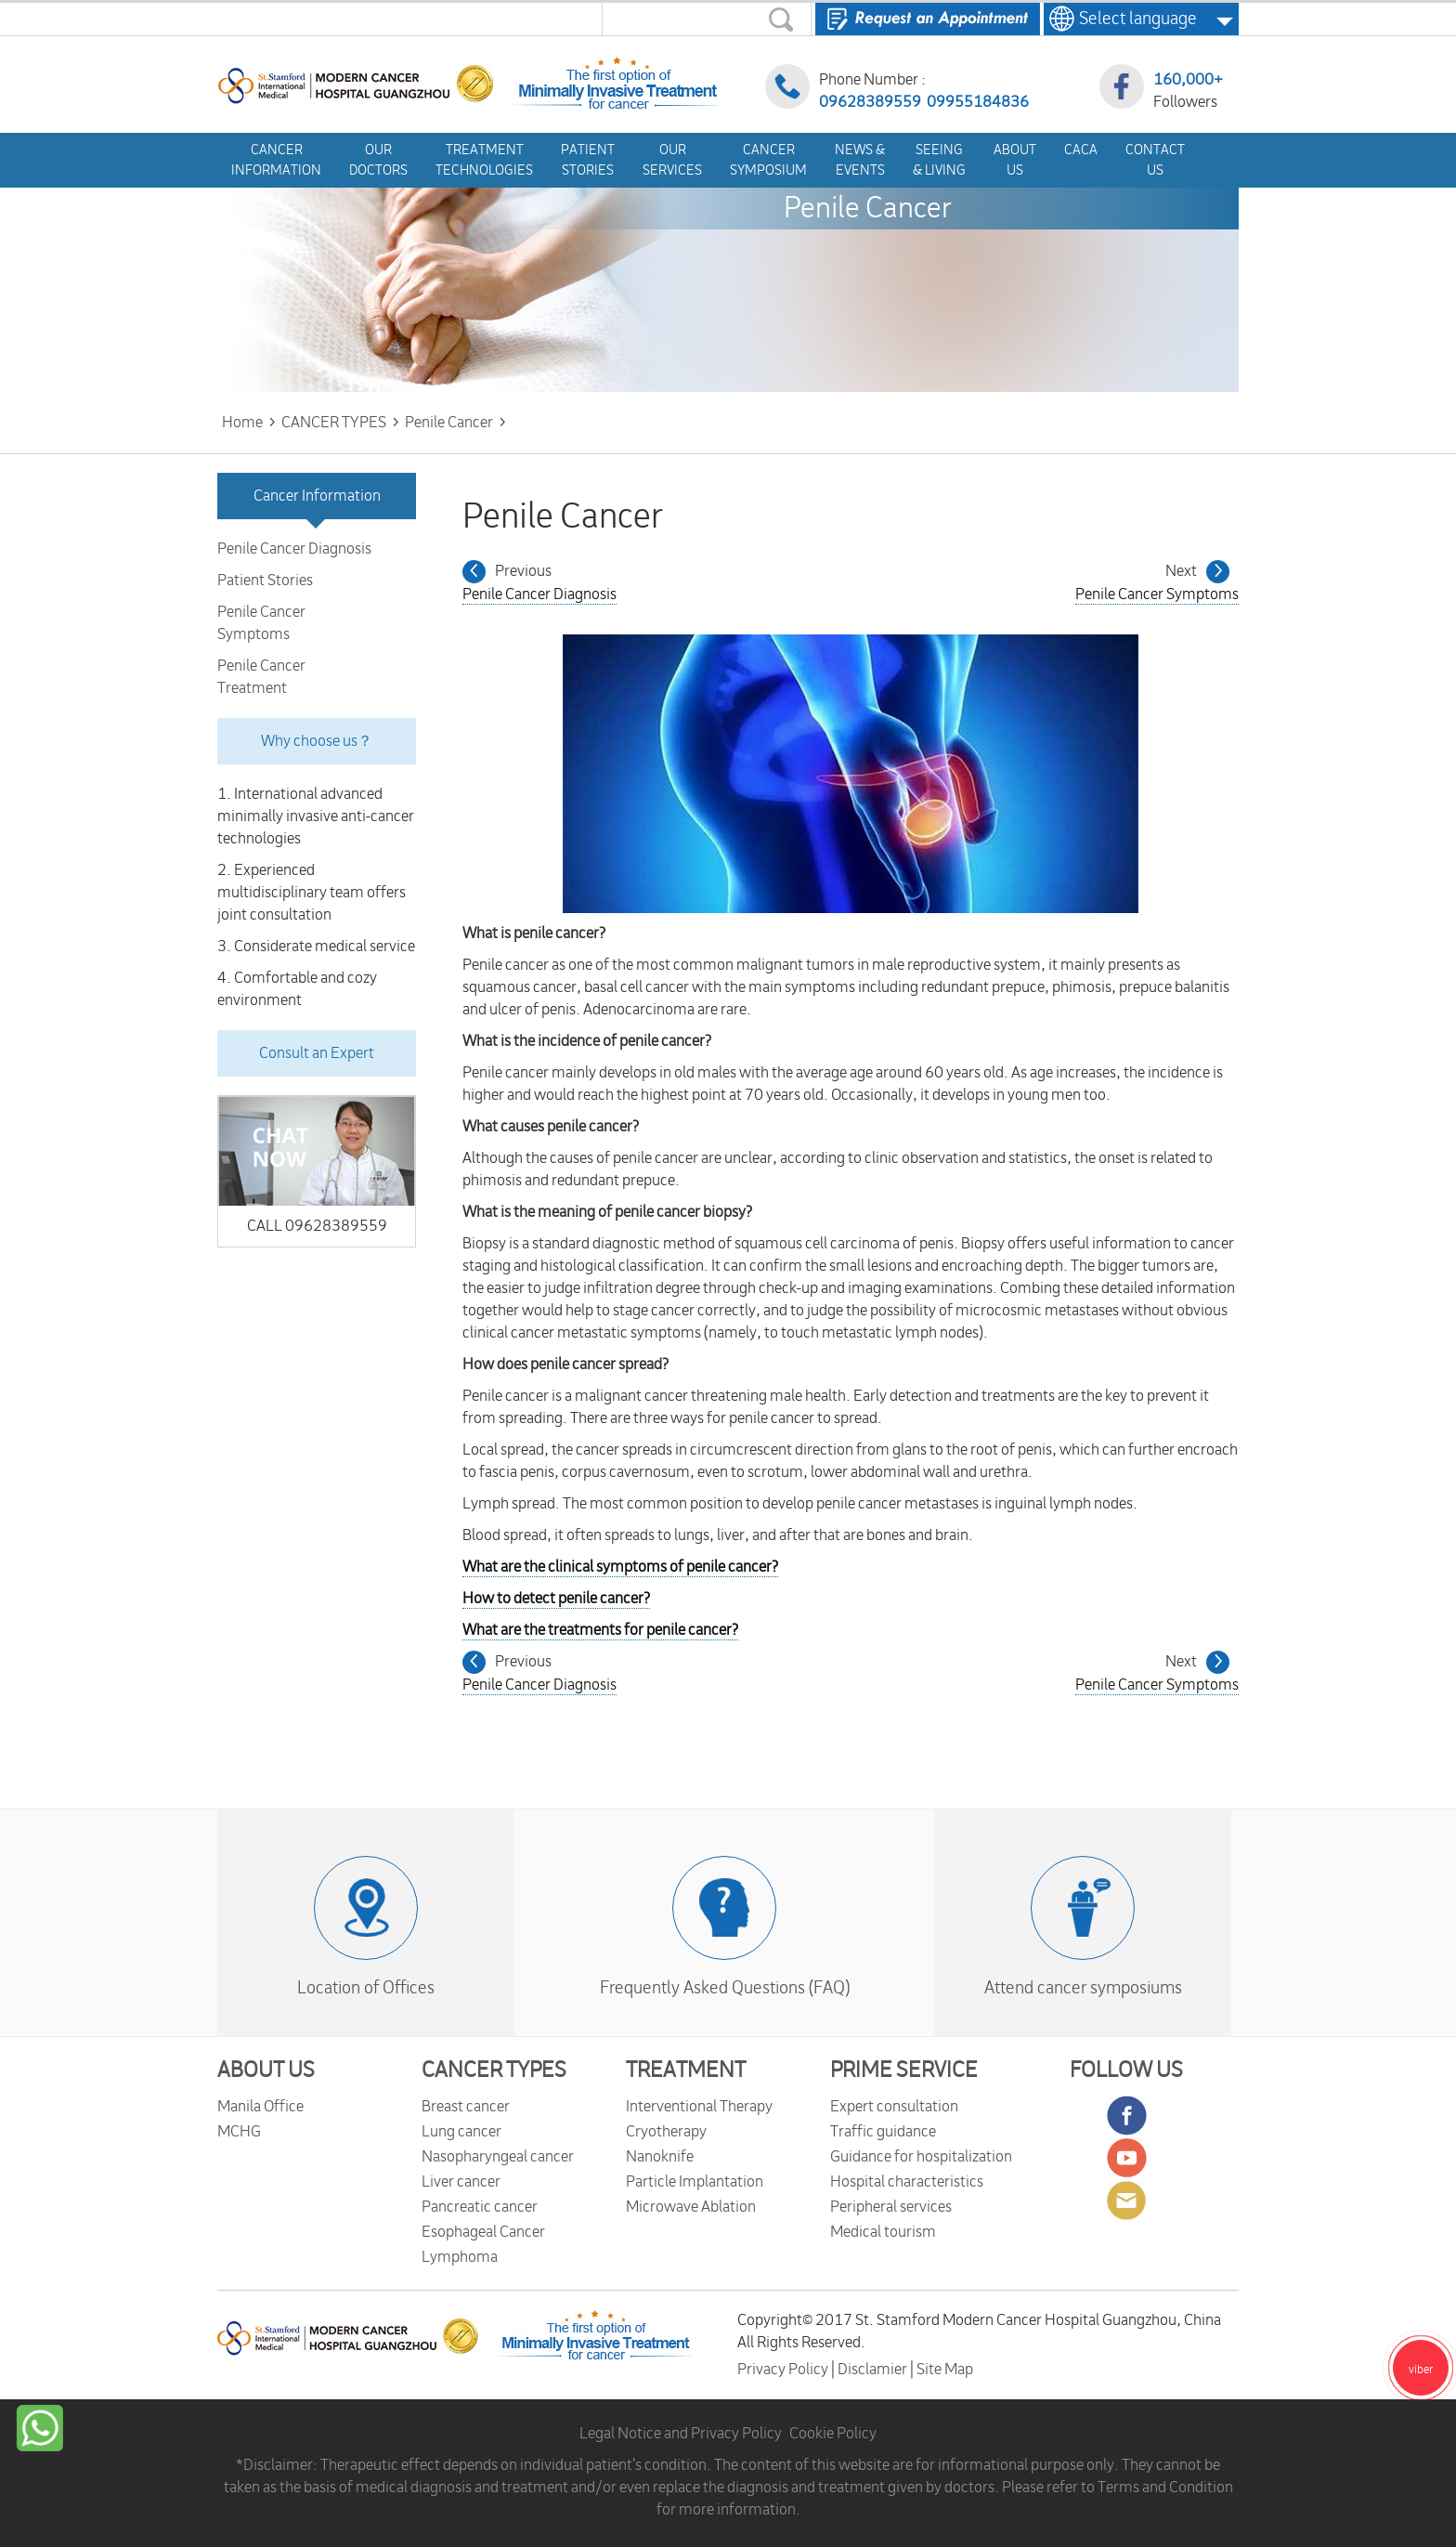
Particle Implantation (694, 2182)
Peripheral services (891, 2207)
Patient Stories (265, 580)
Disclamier (874, 2369)
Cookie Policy (833, 2433)
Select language (1132, 18)
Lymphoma (460, 2257)
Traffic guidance (883, 2131)
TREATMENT (686, 2070)
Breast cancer (466, 2106)
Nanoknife (660, 2157)
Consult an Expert (316, 1053)
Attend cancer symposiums (1083, 1988)
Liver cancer (461, 2182)
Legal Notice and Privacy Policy (680, 2433)
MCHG (239, 2131)
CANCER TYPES (494, 2070)
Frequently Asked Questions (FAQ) (725, 1988)
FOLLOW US (1126, 2070)
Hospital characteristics (906, 2182)
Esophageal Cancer (483, 2232)
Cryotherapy (666, 2131)
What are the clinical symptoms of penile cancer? (620, 1567)
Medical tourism (883, 2232)
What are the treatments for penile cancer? (600, 1630)
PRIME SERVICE (904, 2070)
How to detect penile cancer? (556, 1598)
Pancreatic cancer (480, 2207)
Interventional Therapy (699, 2106)
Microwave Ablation (691, 2207)
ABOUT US (266, 2070)
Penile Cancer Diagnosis (294, 549)
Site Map (944, 2369)
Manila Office (260, 2106)
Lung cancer (461, 2131)
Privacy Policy (784, 2369)
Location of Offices (366, 1988)
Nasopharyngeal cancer (498, 2157)
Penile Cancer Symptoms (261, 623)
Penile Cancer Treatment (261, 677)
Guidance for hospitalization (921, 2157)
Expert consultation (894, 2106)
